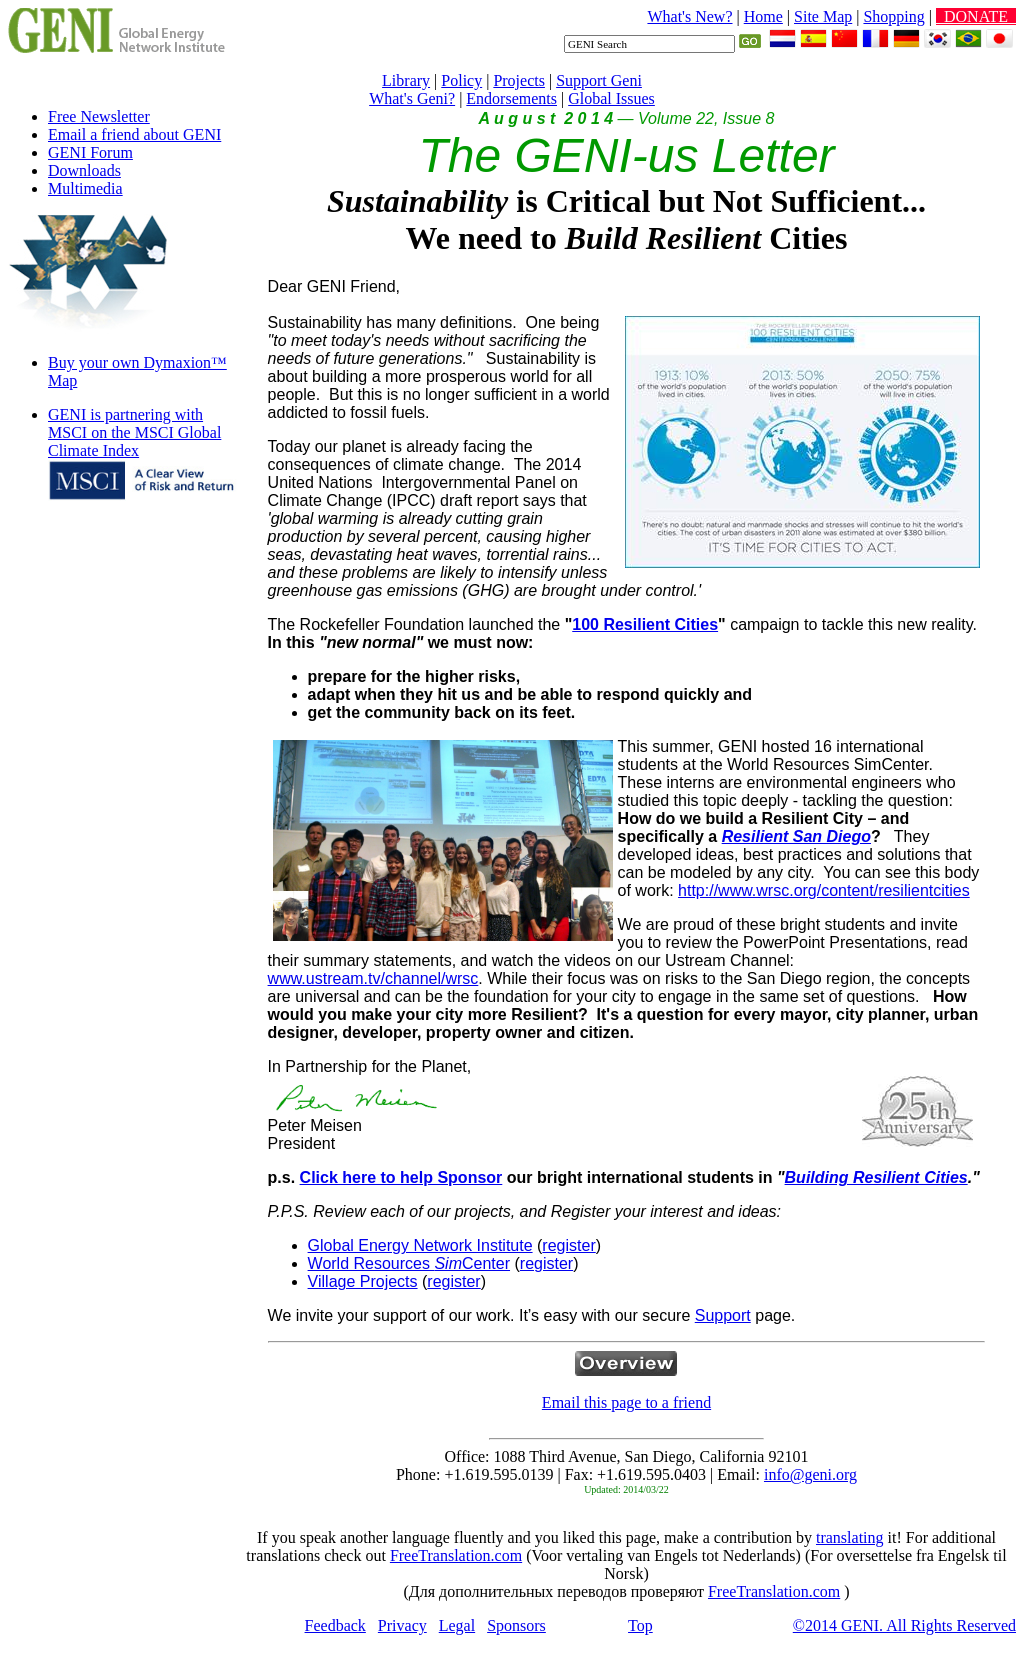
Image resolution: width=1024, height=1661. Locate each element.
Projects (519, 80)
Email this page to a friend (626, 1402)
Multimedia (85, 188)
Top (640, 1625)
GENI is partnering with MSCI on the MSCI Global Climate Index (134, 432)
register (568, 1245)
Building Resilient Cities (876, 1177)
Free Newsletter (99, 116)
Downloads (84, 170)
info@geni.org (810, 1474)
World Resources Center (409, 1263)
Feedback (335, 1625)
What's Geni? (412, 98)
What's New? (689, 16)
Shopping (893, 16)
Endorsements (511, 98)
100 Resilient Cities (645, 624)
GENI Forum (90, 152)
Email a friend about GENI (134, 134)
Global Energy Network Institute (420, 1245)
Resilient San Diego (796, 836)
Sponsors (516, 1625)
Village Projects (363, 1281)
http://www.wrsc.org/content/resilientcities (824, 890)
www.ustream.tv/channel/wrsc (373, 978)
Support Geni (599, 80)
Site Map (823, 16)
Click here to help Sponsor (401, 1177)
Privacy (402, 1625)
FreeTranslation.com (456, 1555)
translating (850, 1537)
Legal (457, 1625)
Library (406, 80)
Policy (461, 80)
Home (763, 16)
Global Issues (611, 98)
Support (723, 1315)
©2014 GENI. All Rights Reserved (904, 1625)
